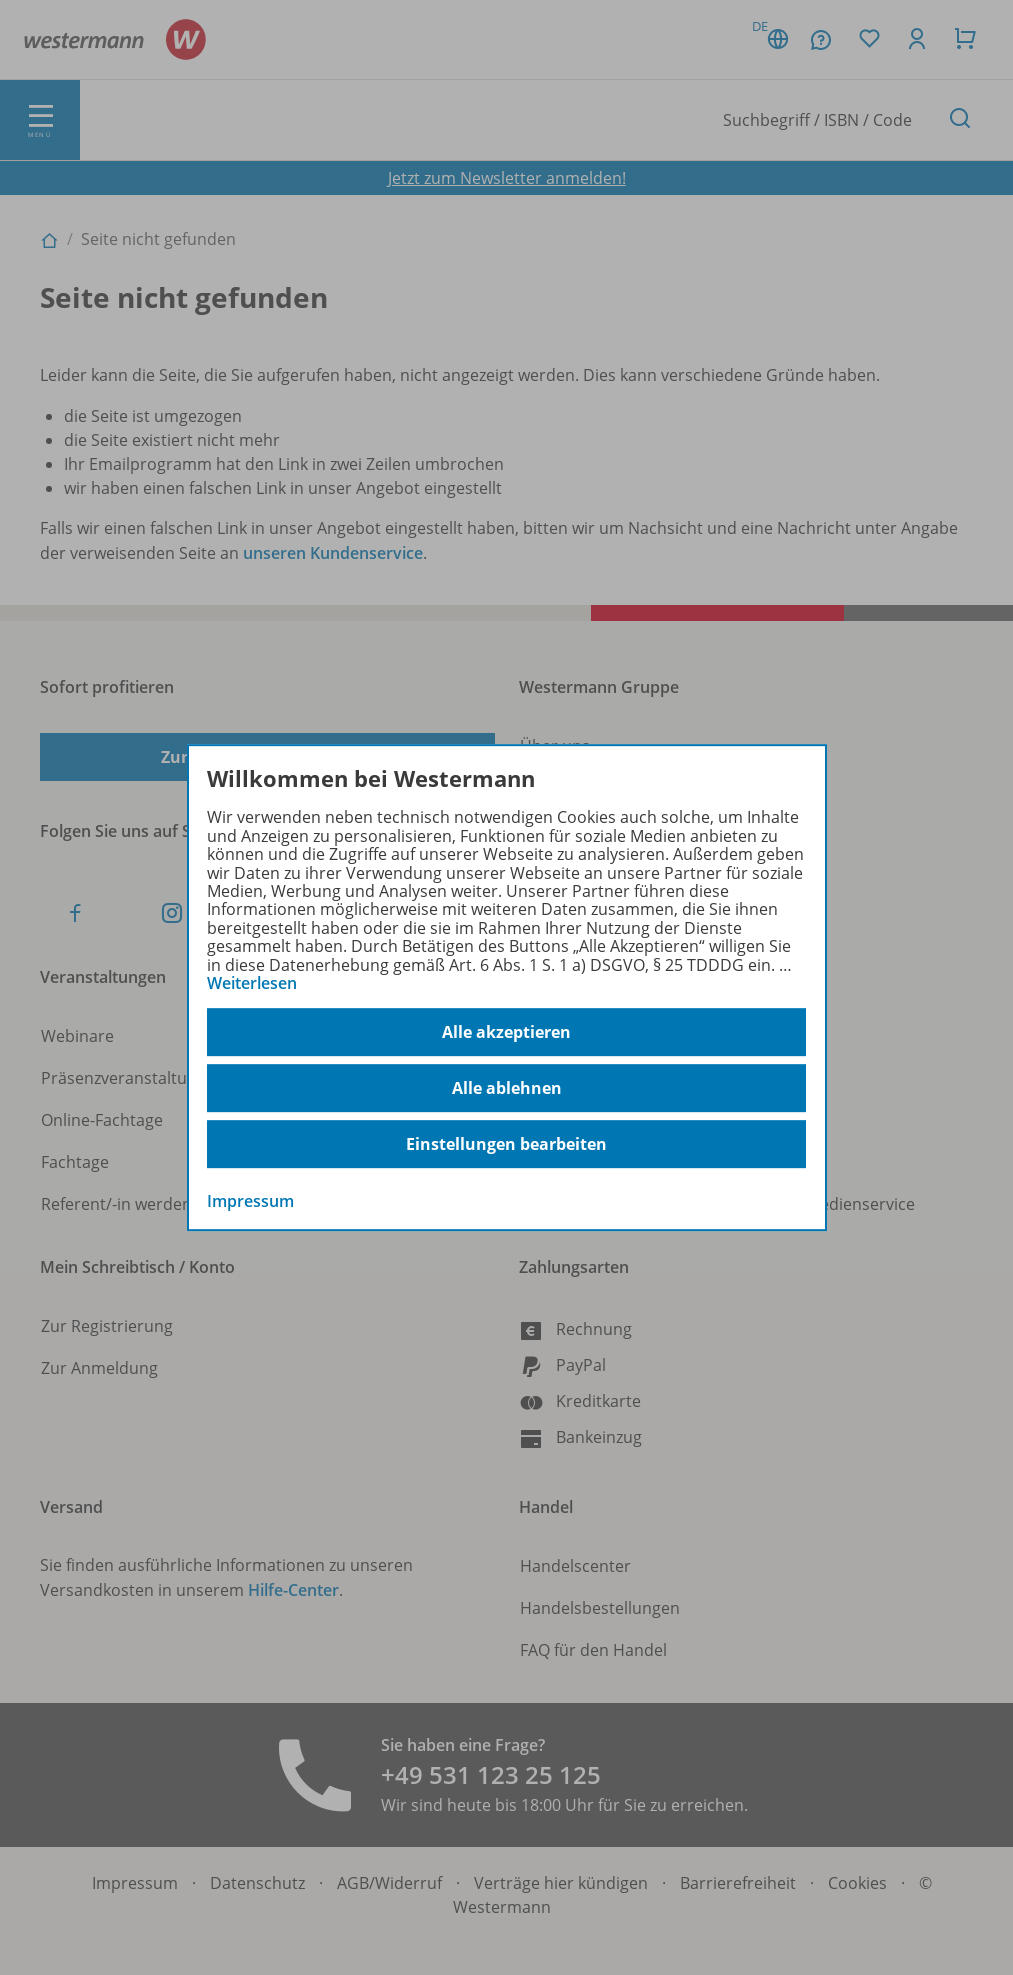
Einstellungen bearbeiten (506, 1144)
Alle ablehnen (507, 1088)
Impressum (250, 1202)
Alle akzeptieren (506, 1032)
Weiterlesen (252, 983)
